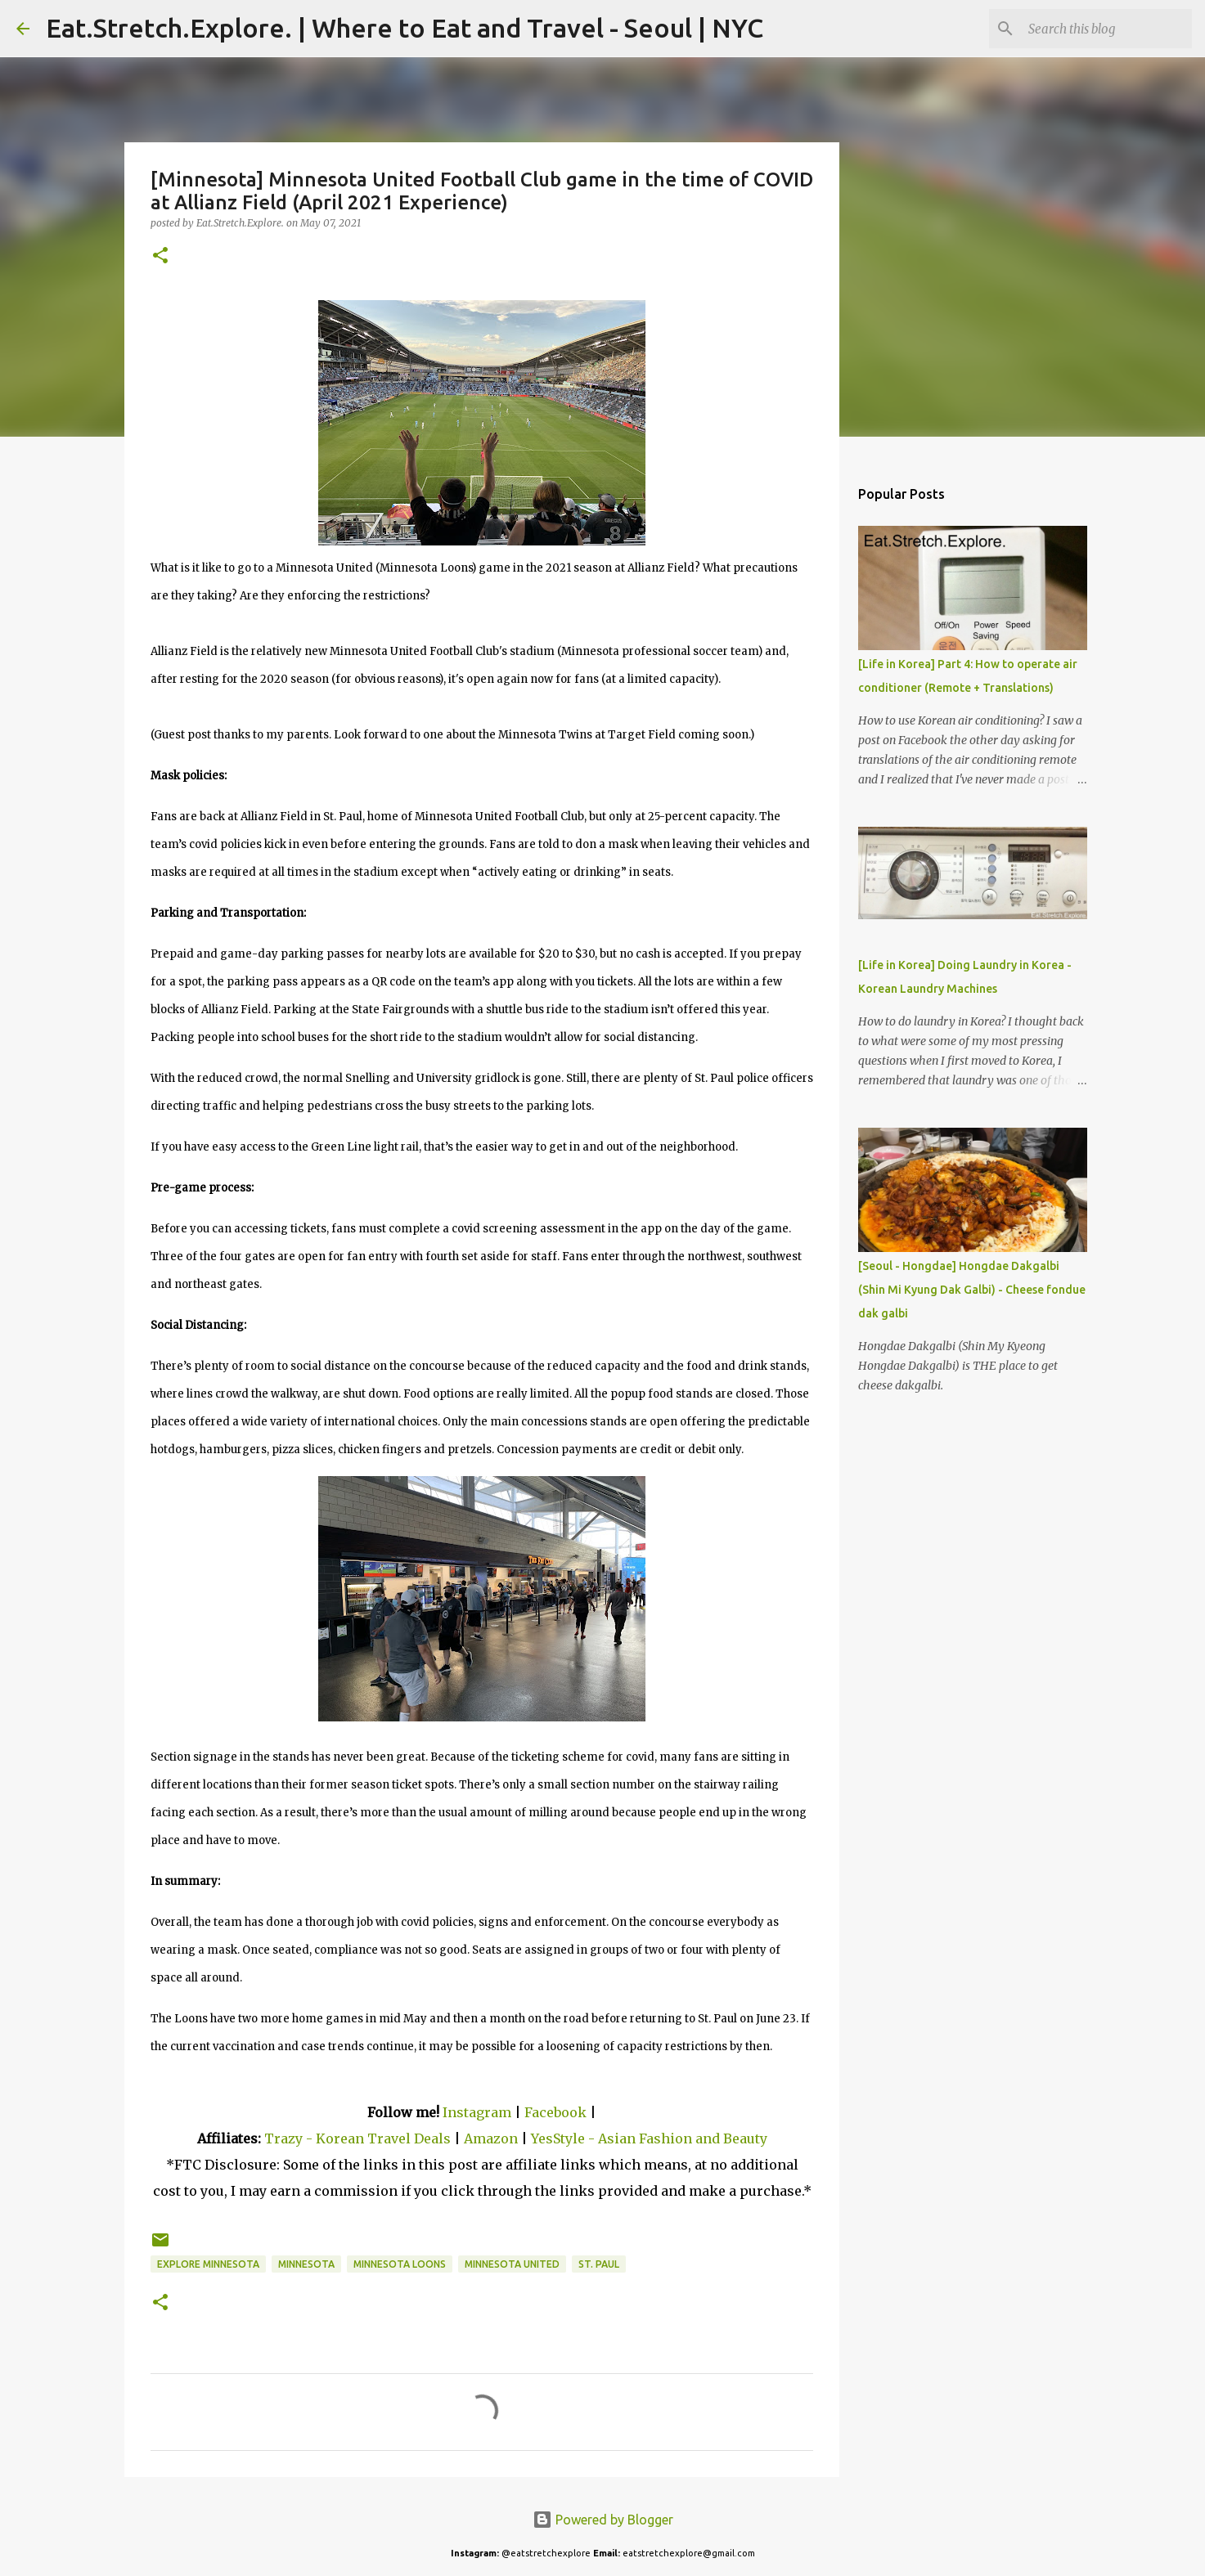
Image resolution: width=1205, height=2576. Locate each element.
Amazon (492, 2138)
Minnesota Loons (399, 2264)
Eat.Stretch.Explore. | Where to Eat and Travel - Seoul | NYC (404, 28)
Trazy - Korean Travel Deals (357, 2138)
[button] (160, 256)
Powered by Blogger (603, 2519)
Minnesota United (512, 2264)
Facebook (555, 2112)
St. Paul (598, 2264)
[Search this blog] (1106, 28)
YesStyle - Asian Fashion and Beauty (649, 2138)
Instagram (477, 2112)
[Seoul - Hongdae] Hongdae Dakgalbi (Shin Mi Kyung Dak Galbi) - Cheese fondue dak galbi (972, 1289)
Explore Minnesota (208, 2264)
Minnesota (306, 2264)
